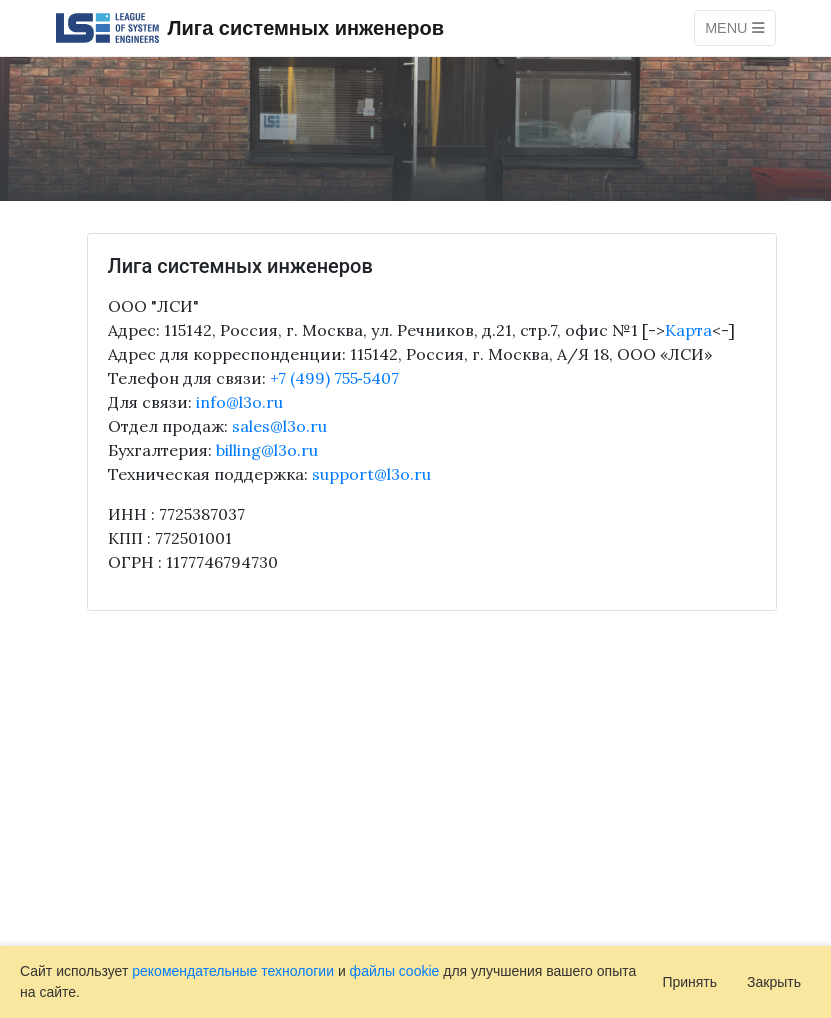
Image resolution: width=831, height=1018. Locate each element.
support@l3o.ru (371, 474)
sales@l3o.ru (279, 426)
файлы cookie (395, 971)
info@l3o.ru (239, 402)
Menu (734, 28)
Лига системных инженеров (250, 28)
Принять (689, 982)
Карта (688, 330)
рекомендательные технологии (233, 971)
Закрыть (774, 982)
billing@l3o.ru (267, 450)
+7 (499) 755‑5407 (334, 378)
